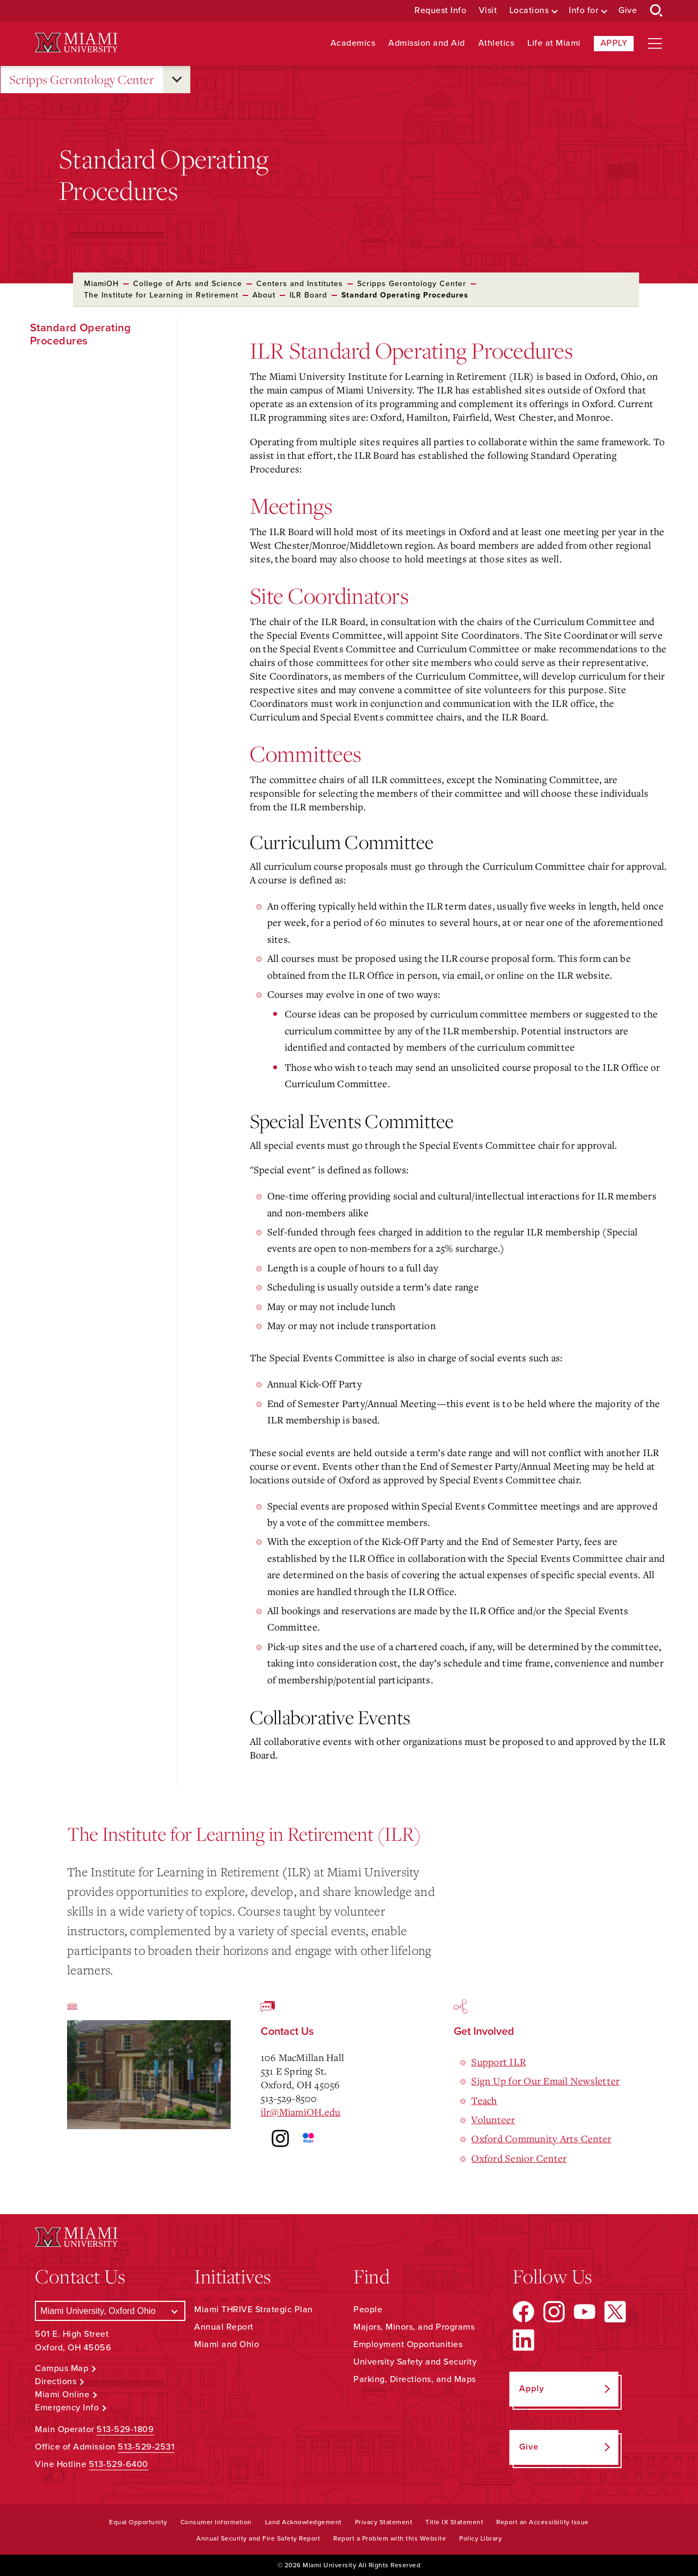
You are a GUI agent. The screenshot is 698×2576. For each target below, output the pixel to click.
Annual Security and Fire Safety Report (258, 2538)
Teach (484, 2100)
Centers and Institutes (299, 283)
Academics (353, 43)
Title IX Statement (454, 2522)
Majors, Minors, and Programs (413, 2327)
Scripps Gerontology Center (81, 80)
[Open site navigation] (655, 43)
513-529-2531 (146, 2446)
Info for (583, 10)
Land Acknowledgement (303, 2522)
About (263, 295)
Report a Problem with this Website (389, 2538)
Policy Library (480, 2538)
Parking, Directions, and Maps (414, 2379)
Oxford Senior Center (519, 2158)
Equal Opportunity (138, 2522)
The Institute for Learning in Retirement (161, 295)
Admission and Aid (426, 43)
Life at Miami (554, 43)
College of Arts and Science (187, 283)
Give (627, 10)
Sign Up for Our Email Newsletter (545, 2080)
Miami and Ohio (226, 2344)
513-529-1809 (125, 2429)
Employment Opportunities (407, 2344)
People (367, 2309)
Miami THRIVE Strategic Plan (253, 2309)
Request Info (440, 10)
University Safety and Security (415, 2361)
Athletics (496, 43)
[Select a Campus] (110, 2311)
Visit (488, 10)
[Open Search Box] (656, 10)
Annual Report (224, 2327)
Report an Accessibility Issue (542, 2522)
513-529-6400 (118, 2464)
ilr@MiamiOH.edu (301, 2111)
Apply (614, 43)
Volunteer (493, 2119)
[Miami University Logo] (76, 43)
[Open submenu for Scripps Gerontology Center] (176, 79)
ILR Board (308, 295)
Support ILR (498, 2061)
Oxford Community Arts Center (541, 2138)
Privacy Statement (384, 2522)
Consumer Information (216, 2522)
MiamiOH (101, 283)
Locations (529, 10)
